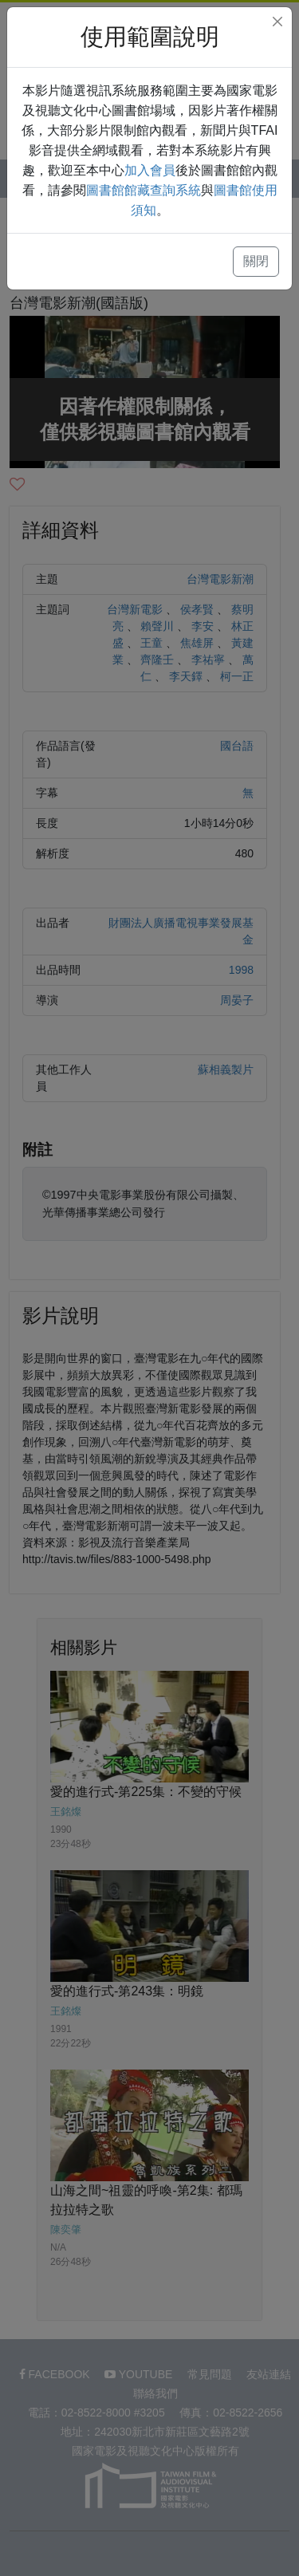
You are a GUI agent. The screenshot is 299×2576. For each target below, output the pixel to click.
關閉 (256, 261)
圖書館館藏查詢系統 (143, 190)
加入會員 (149, 170)
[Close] (277, 21)
